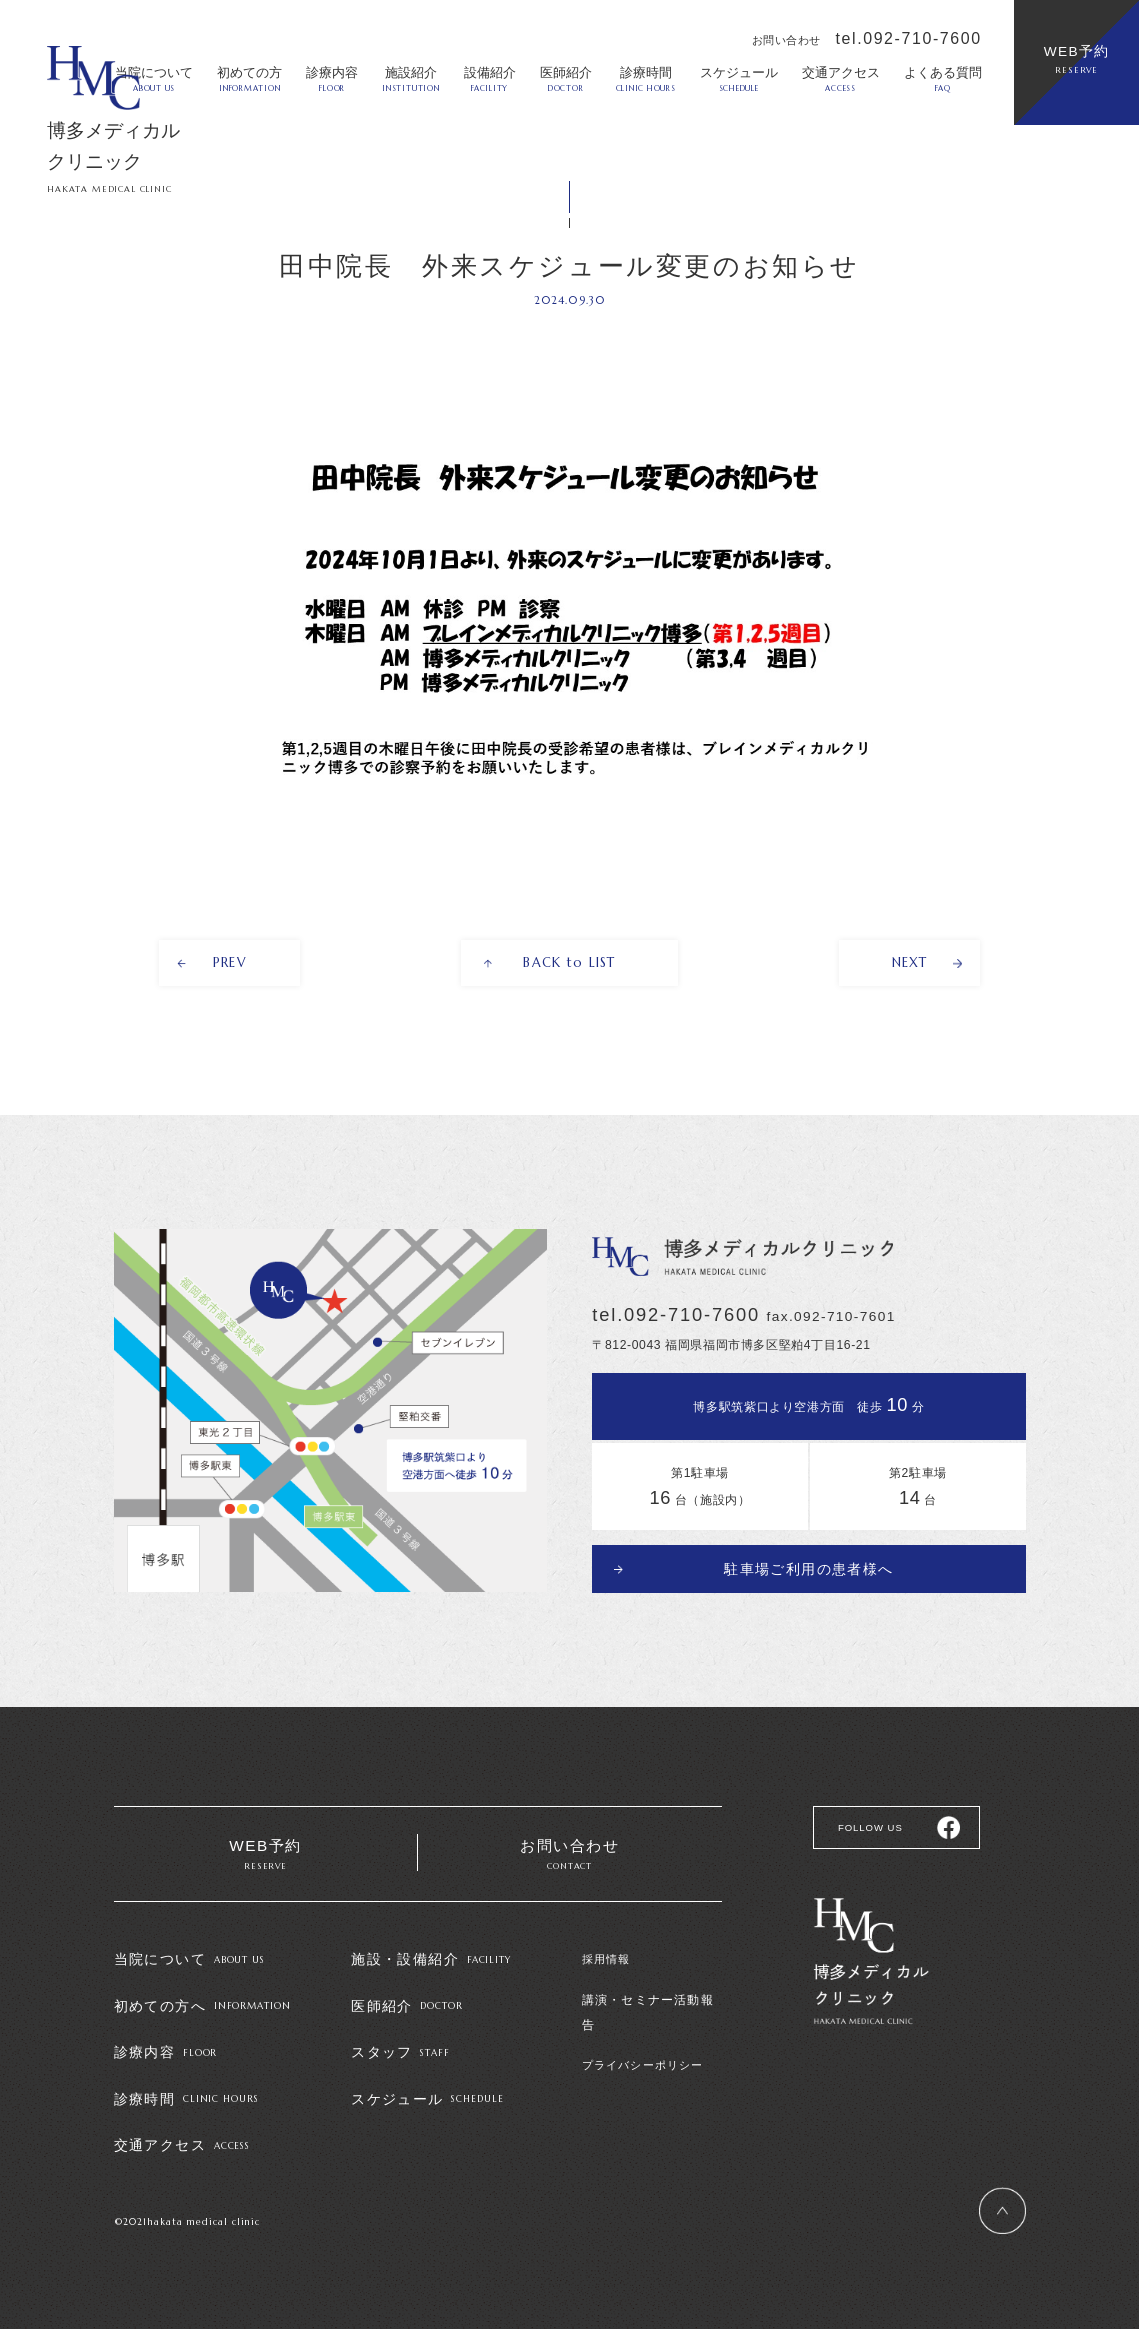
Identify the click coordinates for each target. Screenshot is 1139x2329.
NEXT (909, 963)
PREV (229, 963)
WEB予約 (1076, 59)
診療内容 (332, 79)
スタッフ (400, 2051)
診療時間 (646, 79)
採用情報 (606, 1961)
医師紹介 (566, 79)
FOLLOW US (868, 1826)
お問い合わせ (570, 1855)
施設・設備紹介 (431, 1961)
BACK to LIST (570, 963)
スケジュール (739, 79)
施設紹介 (410, 79)
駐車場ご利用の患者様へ (808, 1566)
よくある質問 (943, 79)
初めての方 (249, 79)
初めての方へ (202, 2006)
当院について (190, 1961)
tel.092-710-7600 (909, 38)
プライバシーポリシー (642, 2040)
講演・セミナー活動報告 (649, 2000)
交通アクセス (841, 79)
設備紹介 (490, 79)
